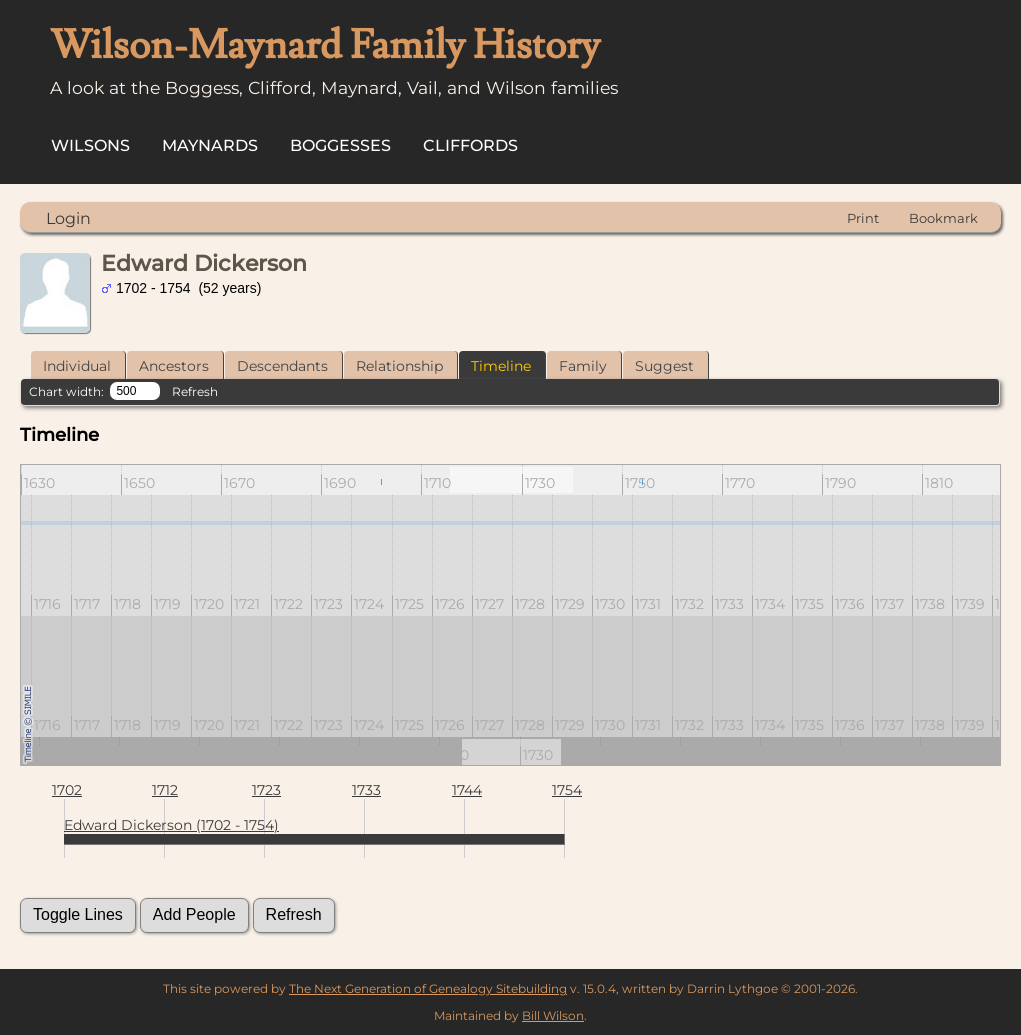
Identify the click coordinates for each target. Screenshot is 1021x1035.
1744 (467, 790)
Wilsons (90, 145)
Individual (77, 366)
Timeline (501, 366)
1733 (366, 790)
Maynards (210, 145)
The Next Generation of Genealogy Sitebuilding (428, 988)
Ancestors (174, 366)
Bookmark (943, 218)
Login (68, 218)
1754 (567, 790)
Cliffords (470, 145)
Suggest (664, 366)
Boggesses (340, 145)
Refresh (195, 391)
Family (583, 366)
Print (863, 218)
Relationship (399, 366)
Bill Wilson (553, 1015)
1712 (165, 790)
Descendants (282, 366)
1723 (266, 790)
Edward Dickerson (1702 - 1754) (171, 825)
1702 (67, 790)
